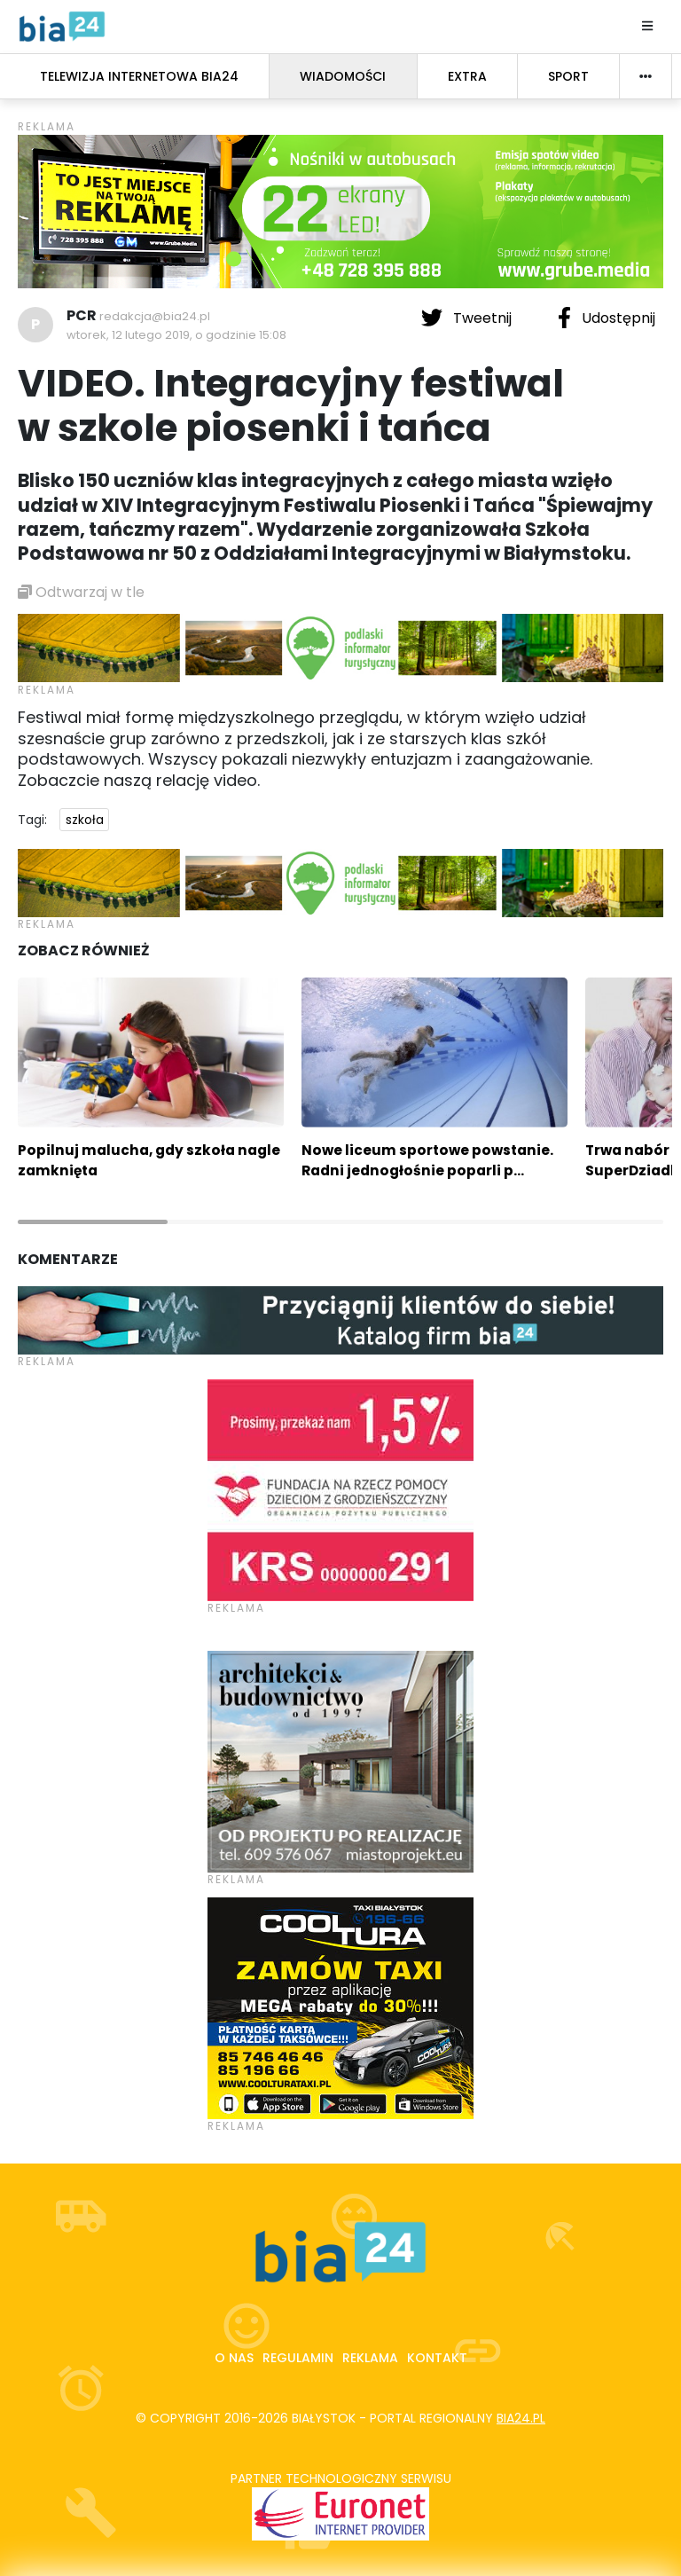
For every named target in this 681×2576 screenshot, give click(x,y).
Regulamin (297, 2358)
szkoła (85, 820)
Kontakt (437, 2358)
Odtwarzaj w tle (81, 592)
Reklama (370, 2358)
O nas (234, 2358)
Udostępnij (606, 317)
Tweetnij (468, 317)
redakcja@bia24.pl (154, 316)
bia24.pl (521, 2418)
